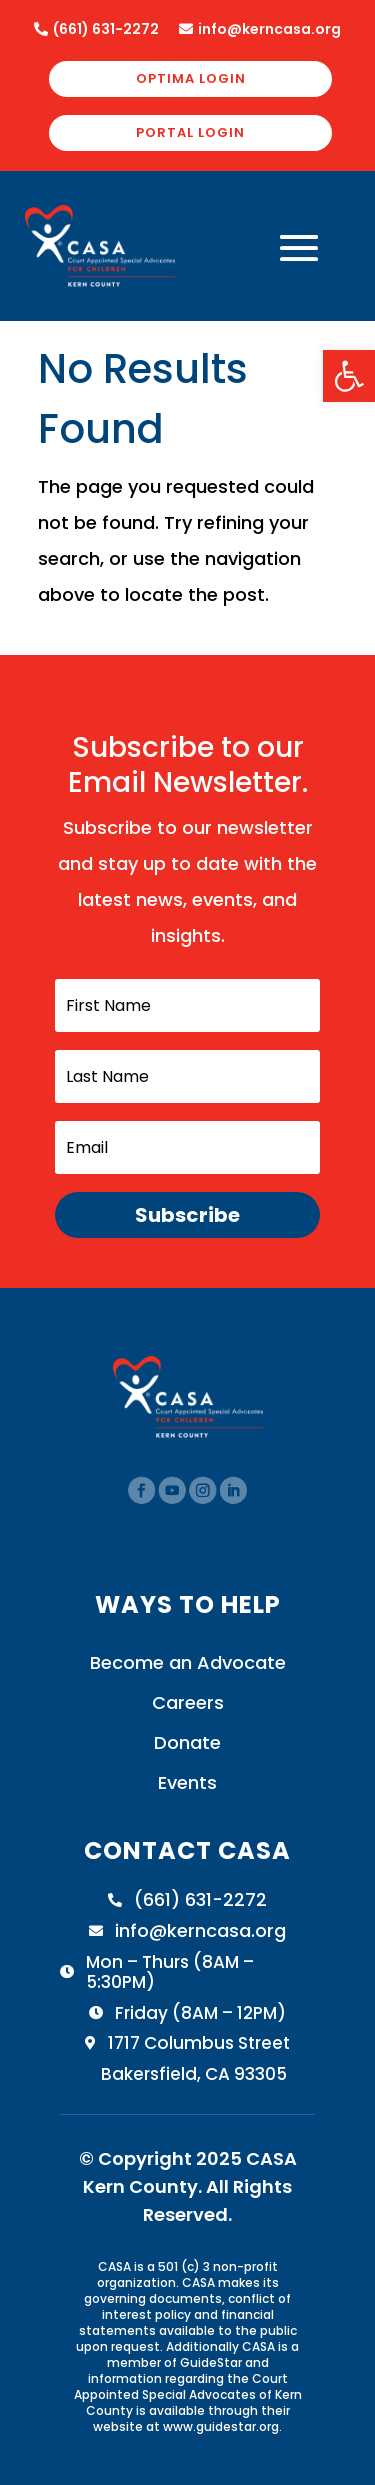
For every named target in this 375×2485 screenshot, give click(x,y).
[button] (349, 376)
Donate (187, 1742)
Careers (188, 1702)
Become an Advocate (188, 1662)
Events (187, 1782)
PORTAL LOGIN (190, 132)
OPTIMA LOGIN (191, 78)
